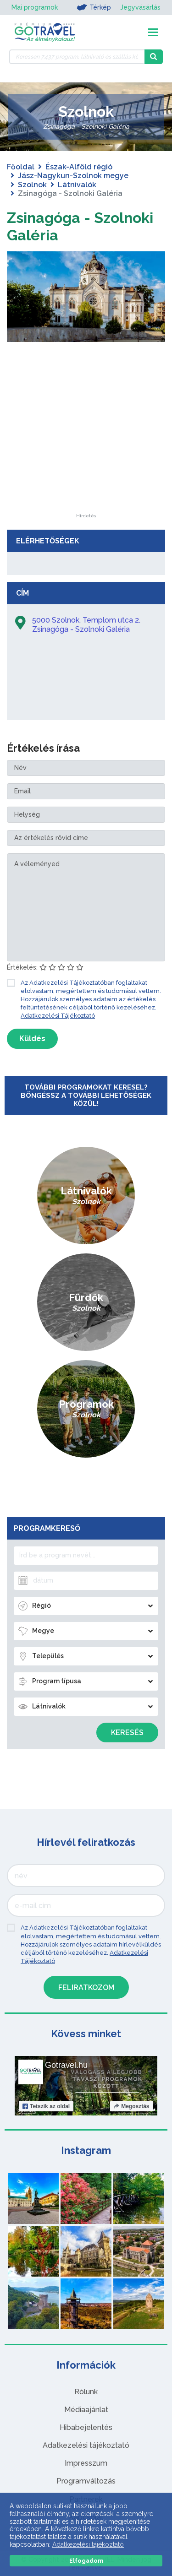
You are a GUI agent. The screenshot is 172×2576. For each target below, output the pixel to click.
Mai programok (34, 7)
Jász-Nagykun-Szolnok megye (73, 175)
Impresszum (86, 2463)
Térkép (94, 7)
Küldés (32, 1038)
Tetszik (46, 2106)
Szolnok (32, 184)
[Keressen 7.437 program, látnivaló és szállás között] (76, 56)
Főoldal (20, 167)
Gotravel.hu (66, 2065)
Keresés (127, 1732)
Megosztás (131, 2106)
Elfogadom (86, 2560)
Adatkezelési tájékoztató (86, 2445)
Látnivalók (77, 184)
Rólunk (86, 2391)
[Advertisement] (86, 456)
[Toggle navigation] (153, 32)
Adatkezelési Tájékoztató (58, 1015)
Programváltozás (86, 2481)
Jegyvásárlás (140, 7)
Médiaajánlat (86, 2409)
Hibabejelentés (86, 2427)
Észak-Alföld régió (78, 167)
